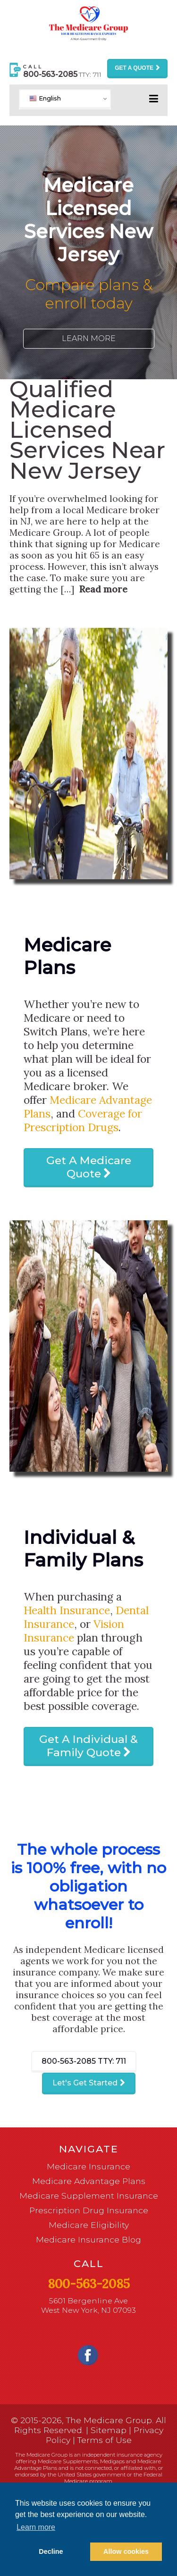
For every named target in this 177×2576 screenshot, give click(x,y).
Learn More (89, 338)
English (45, 98)
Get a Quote (134, 68)
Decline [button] (51, 2551)
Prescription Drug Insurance (88, 2210)
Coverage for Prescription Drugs (83, 1120)
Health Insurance (67, 1610)
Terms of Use (104, 2440)
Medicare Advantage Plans (88, 2181)
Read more (103, 589)
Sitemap (108, 2430)
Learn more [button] (36, 2527)
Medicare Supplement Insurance (88, 2196)
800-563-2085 (84, 2061)
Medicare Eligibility (89, 2225)
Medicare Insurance (88, 2166)
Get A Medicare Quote (88, 1167)
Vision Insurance (74, 1630)
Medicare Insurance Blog (88, 2239)
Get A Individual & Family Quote (88, 1746)
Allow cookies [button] (126, 2551)
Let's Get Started (85, 2082)
